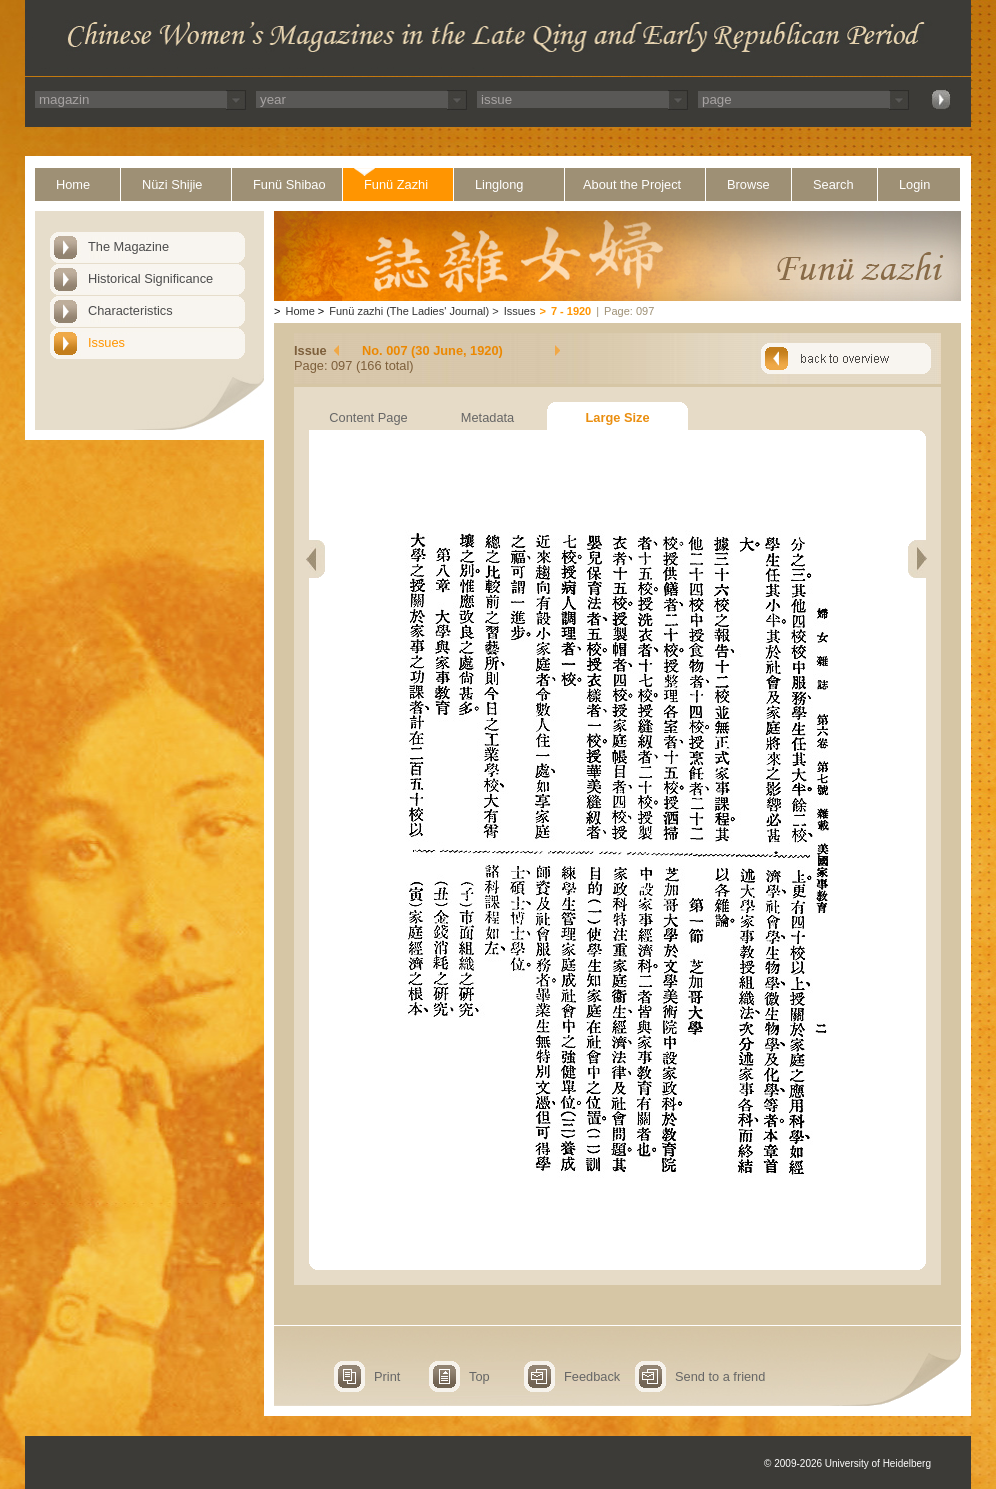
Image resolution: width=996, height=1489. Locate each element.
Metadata (487, 417)
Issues (106, 342)
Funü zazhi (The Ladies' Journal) (409, 311)
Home (73, 184)
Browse (748, 184)
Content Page (368, 417)
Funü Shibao (289, 184)
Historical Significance (150, 278)
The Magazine (128, 246)
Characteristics (130, 310)
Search (833, 184)
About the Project (632, 184)
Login (914, 184)
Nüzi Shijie (172, 184)
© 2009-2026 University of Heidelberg (847, 1463)
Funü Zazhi (396, 184)
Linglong (499, 184)
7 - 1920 (571, 311)
